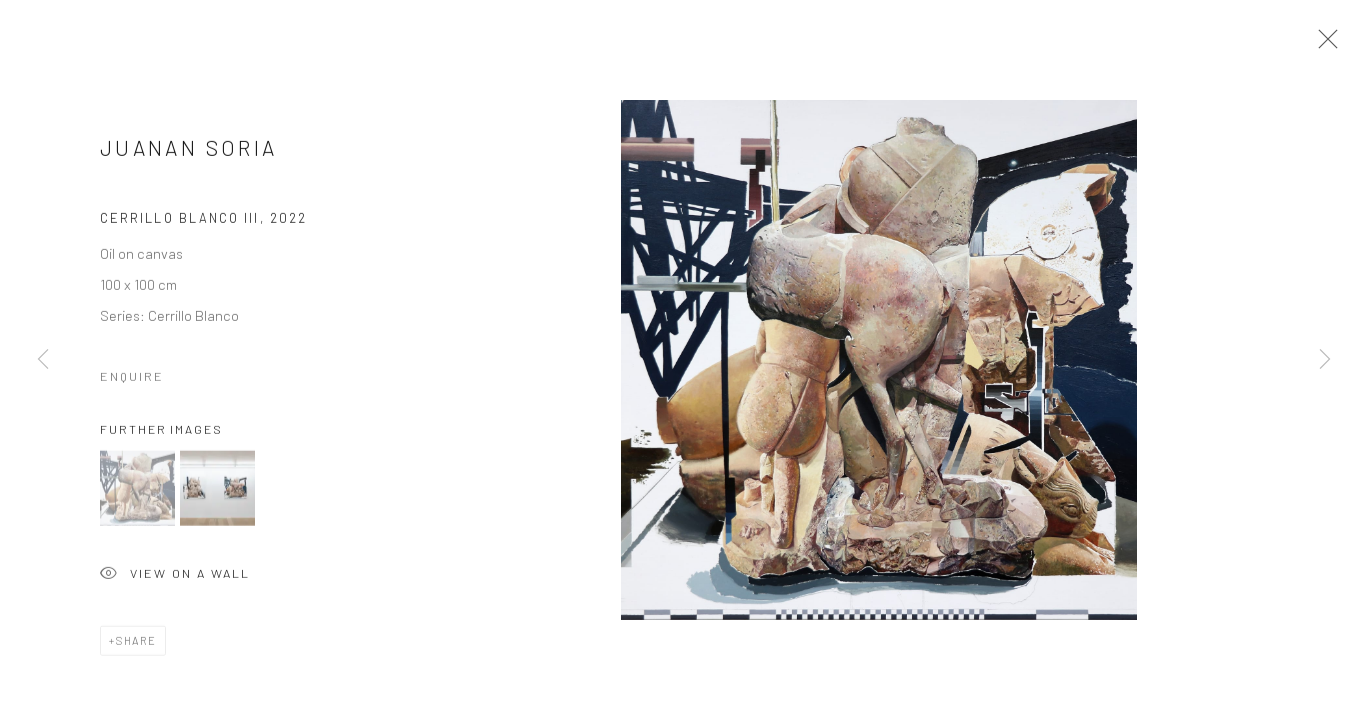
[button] (137, 492)
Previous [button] (43, 360)
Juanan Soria (188, 151)
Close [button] (1323, 45)
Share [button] (136, 644)
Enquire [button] (132, 380)
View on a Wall (175, 579)
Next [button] (1325, 360)
